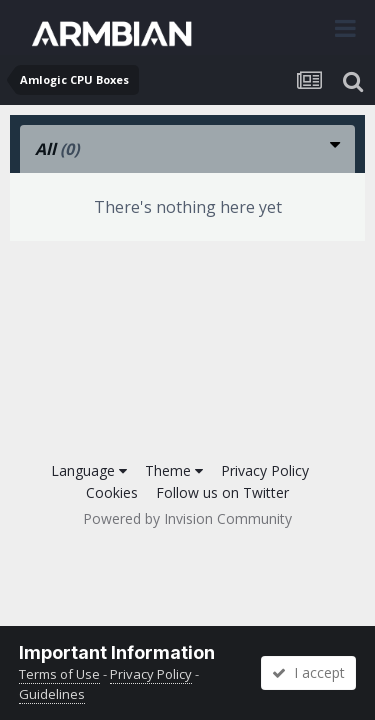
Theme (174, 470)
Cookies (112, 492)
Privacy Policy (265, 470)
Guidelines (52, 694)
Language (89, 470)
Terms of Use (59, 674)
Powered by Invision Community (187, 518)
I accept (308, 672)
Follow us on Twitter (222, 492)
